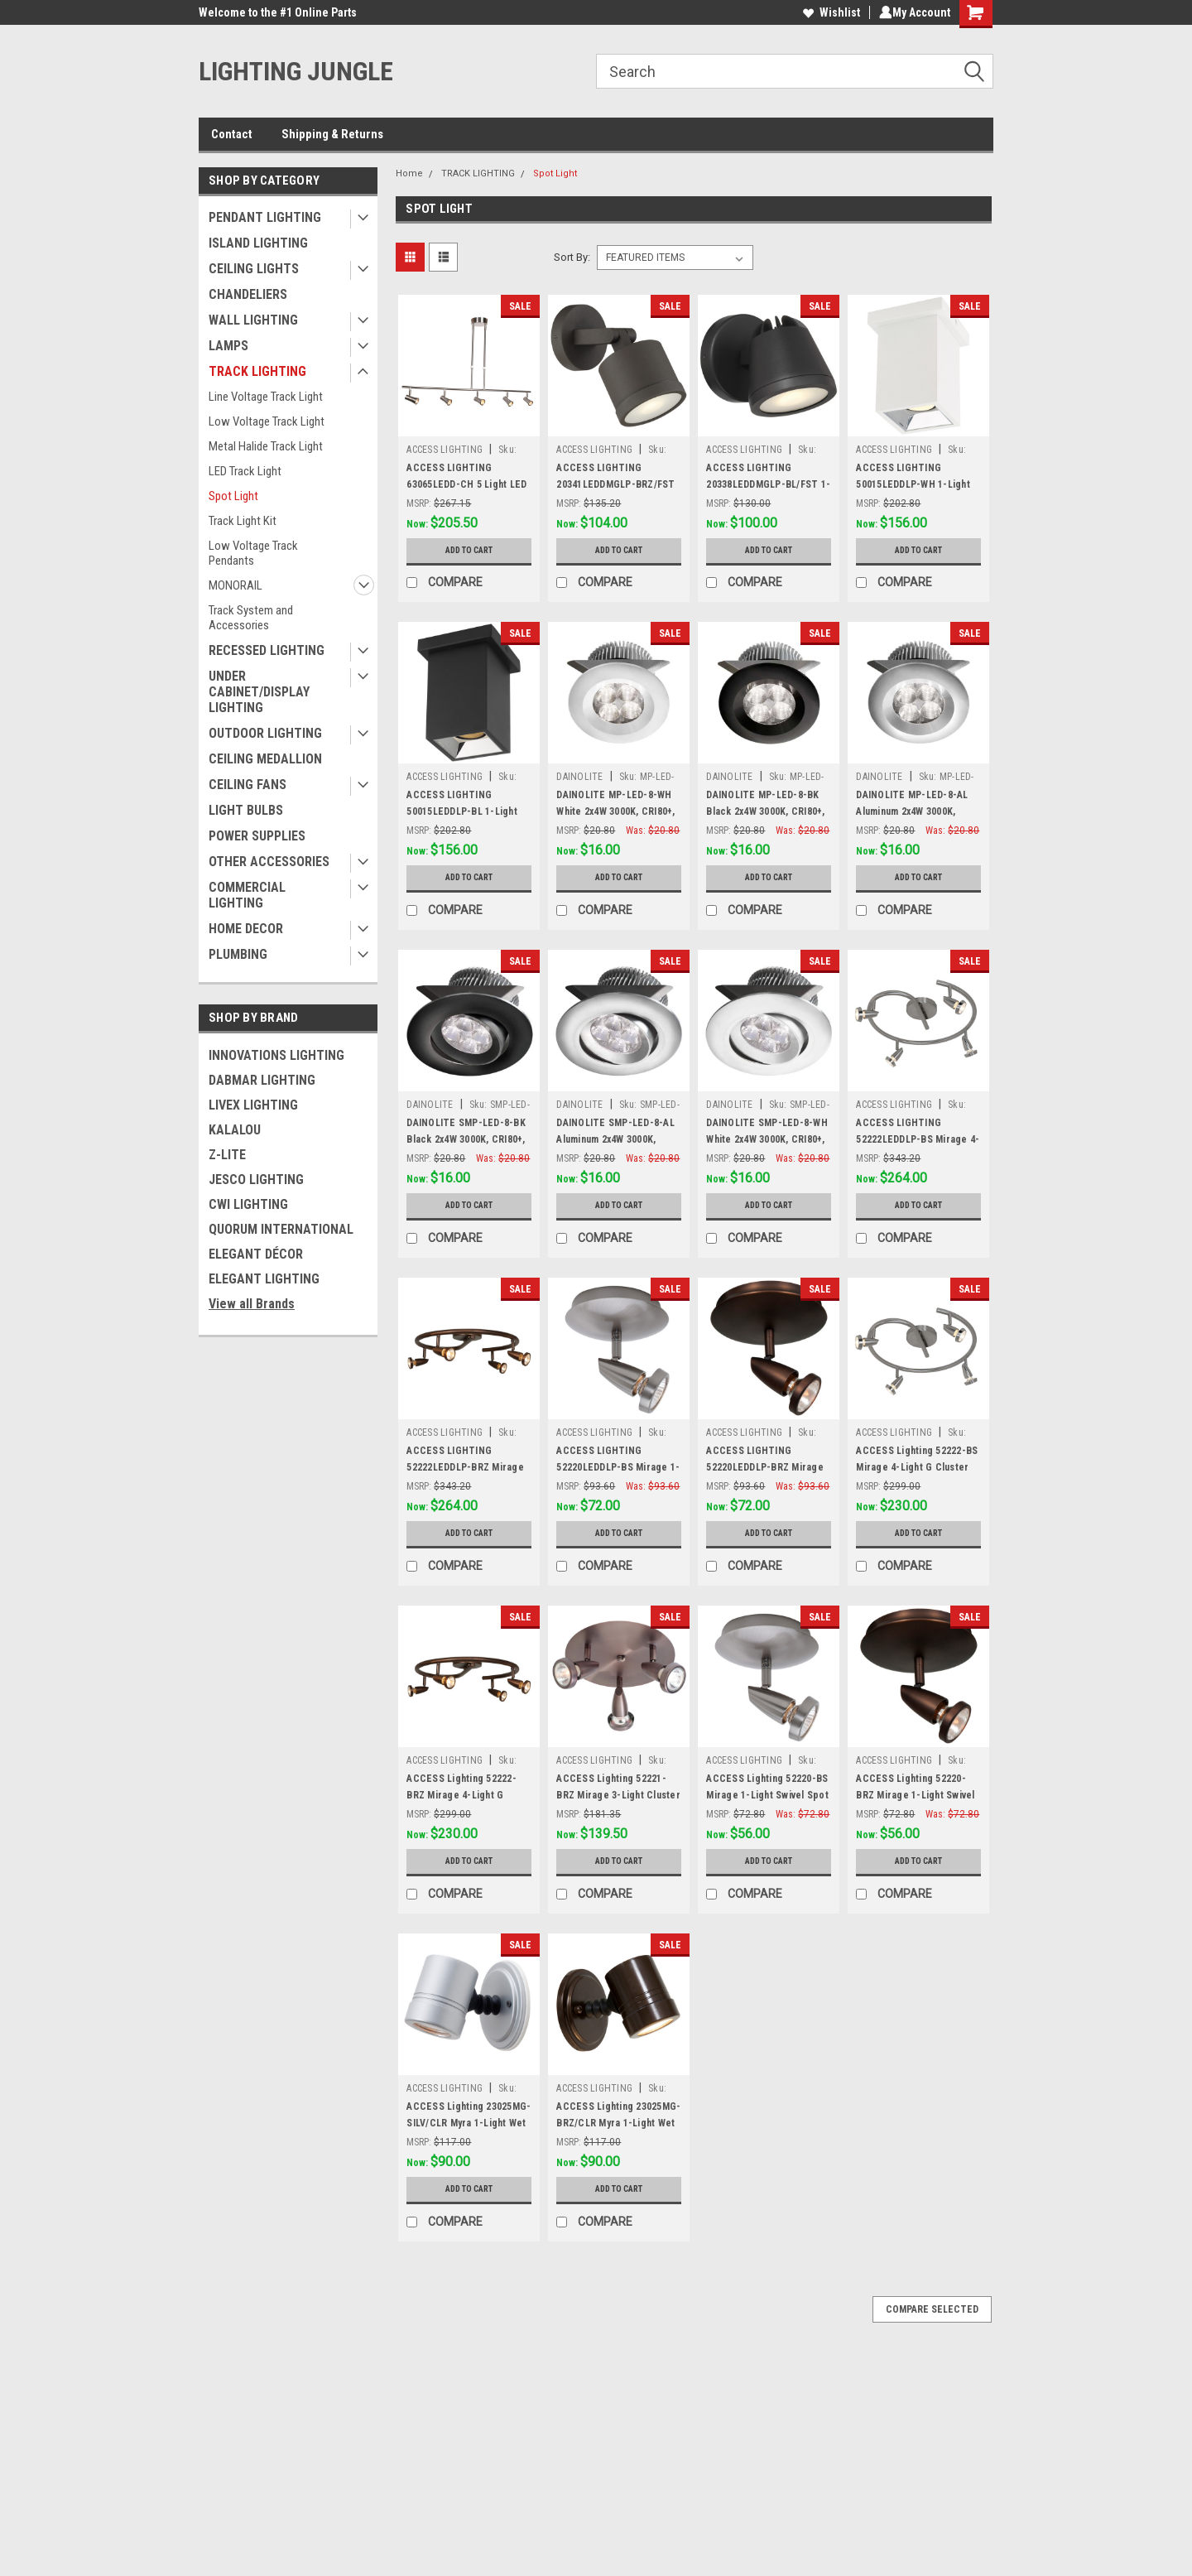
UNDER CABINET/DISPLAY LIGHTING (259, 691)
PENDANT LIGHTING (265, 217)
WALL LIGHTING (253, 320)
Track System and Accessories (251, 618)
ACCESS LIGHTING (444, 449)
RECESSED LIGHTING (266, 650)
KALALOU (235, 1130)
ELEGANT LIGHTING (264, 1279)
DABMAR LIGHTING (262, 1080)
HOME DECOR (246, 929)
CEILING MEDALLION (265, 759)
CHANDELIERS (248, 294)
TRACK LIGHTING (257, 371)
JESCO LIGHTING (256, 1179)
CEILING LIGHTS (254, 269)
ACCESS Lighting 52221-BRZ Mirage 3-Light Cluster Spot (618, 1795)
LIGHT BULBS (246, 810)
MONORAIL (235, 585)
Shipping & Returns (332, 134)
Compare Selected (932, 2309)
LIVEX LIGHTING (253, 1105)
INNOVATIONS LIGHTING (276, 1055)
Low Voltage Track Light (266, 421)
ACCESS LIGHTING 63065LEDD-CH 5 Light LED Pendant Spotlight (466, 484)
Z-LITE (227, 1155)
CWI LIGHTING (248, 1204)
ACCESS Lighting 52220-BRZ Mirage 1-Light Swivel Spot (915, 1795)
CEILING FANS (247, 784)
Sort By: (572, 257)
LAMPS (228, 346)
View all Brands (252, 1304)
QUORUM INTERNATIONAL (281, 1229)
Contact (231, 134)
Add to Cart (469, 550)
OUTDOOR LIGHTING (265, 733)
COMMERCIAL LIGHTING (247, 895)
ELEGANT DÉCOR (256, 1254)
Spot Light (233, 496)
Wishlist (828, 12)
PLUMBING (238, 954)
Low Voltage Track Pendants (253, 553)
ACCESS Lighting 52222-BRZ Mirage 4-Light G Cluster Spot (461, 1795)
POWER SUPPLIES (257, 836)
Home (409, 173)
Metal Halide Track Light (266, 446)
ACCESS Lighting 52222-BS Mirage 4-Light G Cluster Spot (917, 1467)
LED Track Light (245, 471)
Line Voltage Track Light (266, 396)
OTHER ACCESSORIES (269, 861)
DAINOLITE (579, 776)
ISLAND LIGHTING (258, 243)
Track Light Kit (242, 520)
